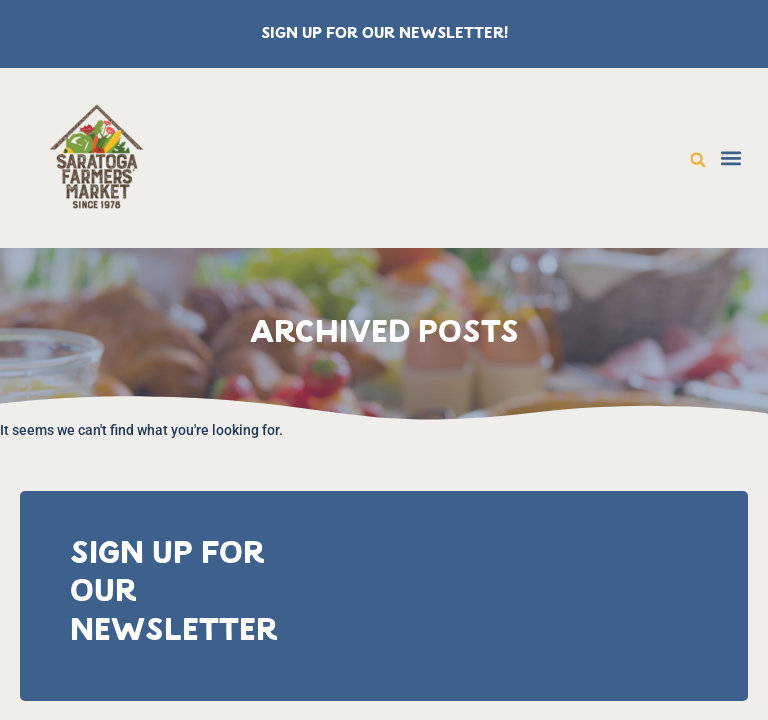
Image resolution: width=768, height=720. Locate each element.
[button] (698, 160)
